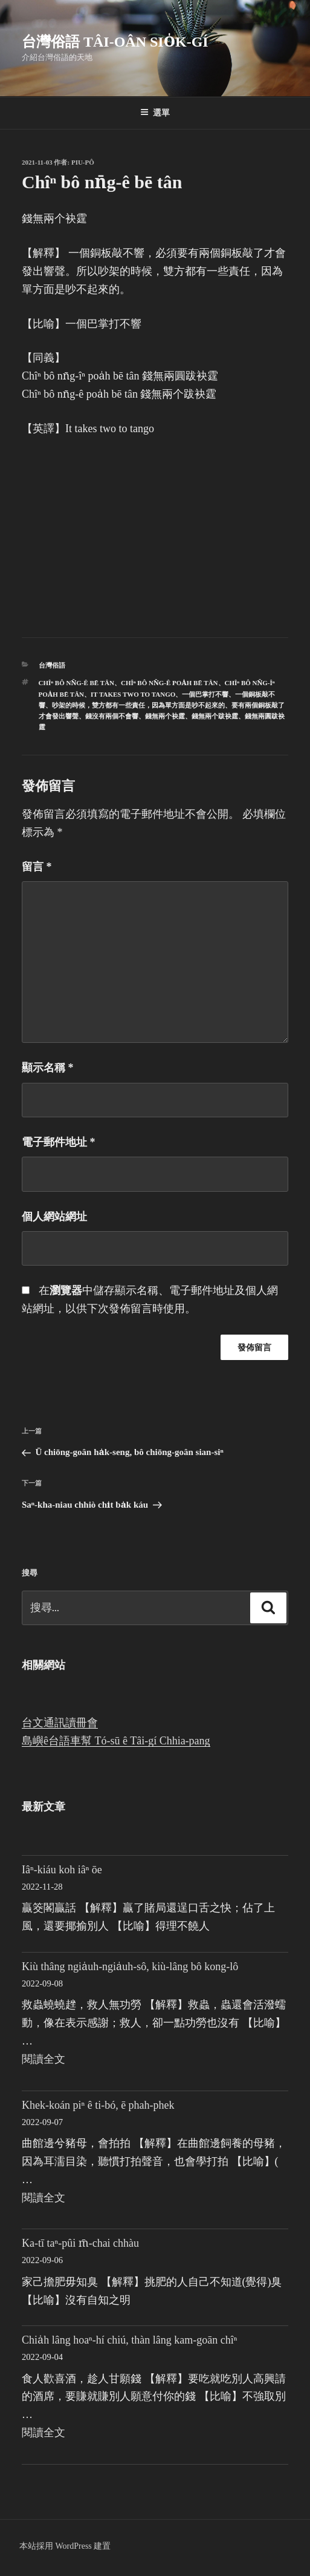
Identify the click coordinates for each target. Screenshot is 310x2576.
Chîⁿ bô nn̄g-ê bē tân (76, 682)
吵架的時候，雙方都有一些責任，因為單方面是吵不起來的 (138, 705)
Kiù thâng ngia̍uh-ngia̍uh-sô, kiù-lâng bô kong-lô (130, 1966)
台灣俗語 (52, 665)
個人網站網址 (54, 1217)
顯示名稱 (48, 1068)
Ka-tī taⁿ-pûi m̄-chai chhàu (80, 2243)
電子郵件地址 (58, 1142)
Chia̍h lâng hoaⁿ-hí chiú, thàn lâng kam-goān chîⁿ (129, 2340)
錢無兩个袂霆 (165, 716)
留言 (37, 867)
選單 (155, 112)
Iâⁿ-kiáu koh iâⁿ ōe (62, 1870)
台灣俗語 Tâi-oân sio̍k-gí (115, 42)
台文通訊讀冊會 (60, 1723)
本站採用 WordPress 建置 (65, 2546)
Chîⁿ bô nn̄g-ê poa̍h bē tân (169, 682)
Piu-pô (82, 162)
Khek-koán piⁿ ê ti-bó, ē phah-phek (98, 2105)
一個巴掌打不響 (205, 694)
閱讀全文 (43, 2059)
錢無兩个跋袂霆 (215, 716)
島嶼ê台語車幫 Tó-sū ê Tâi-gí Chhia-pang (116, 1741)
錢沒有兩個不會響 (111, 716)
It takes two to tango (133, 694)
